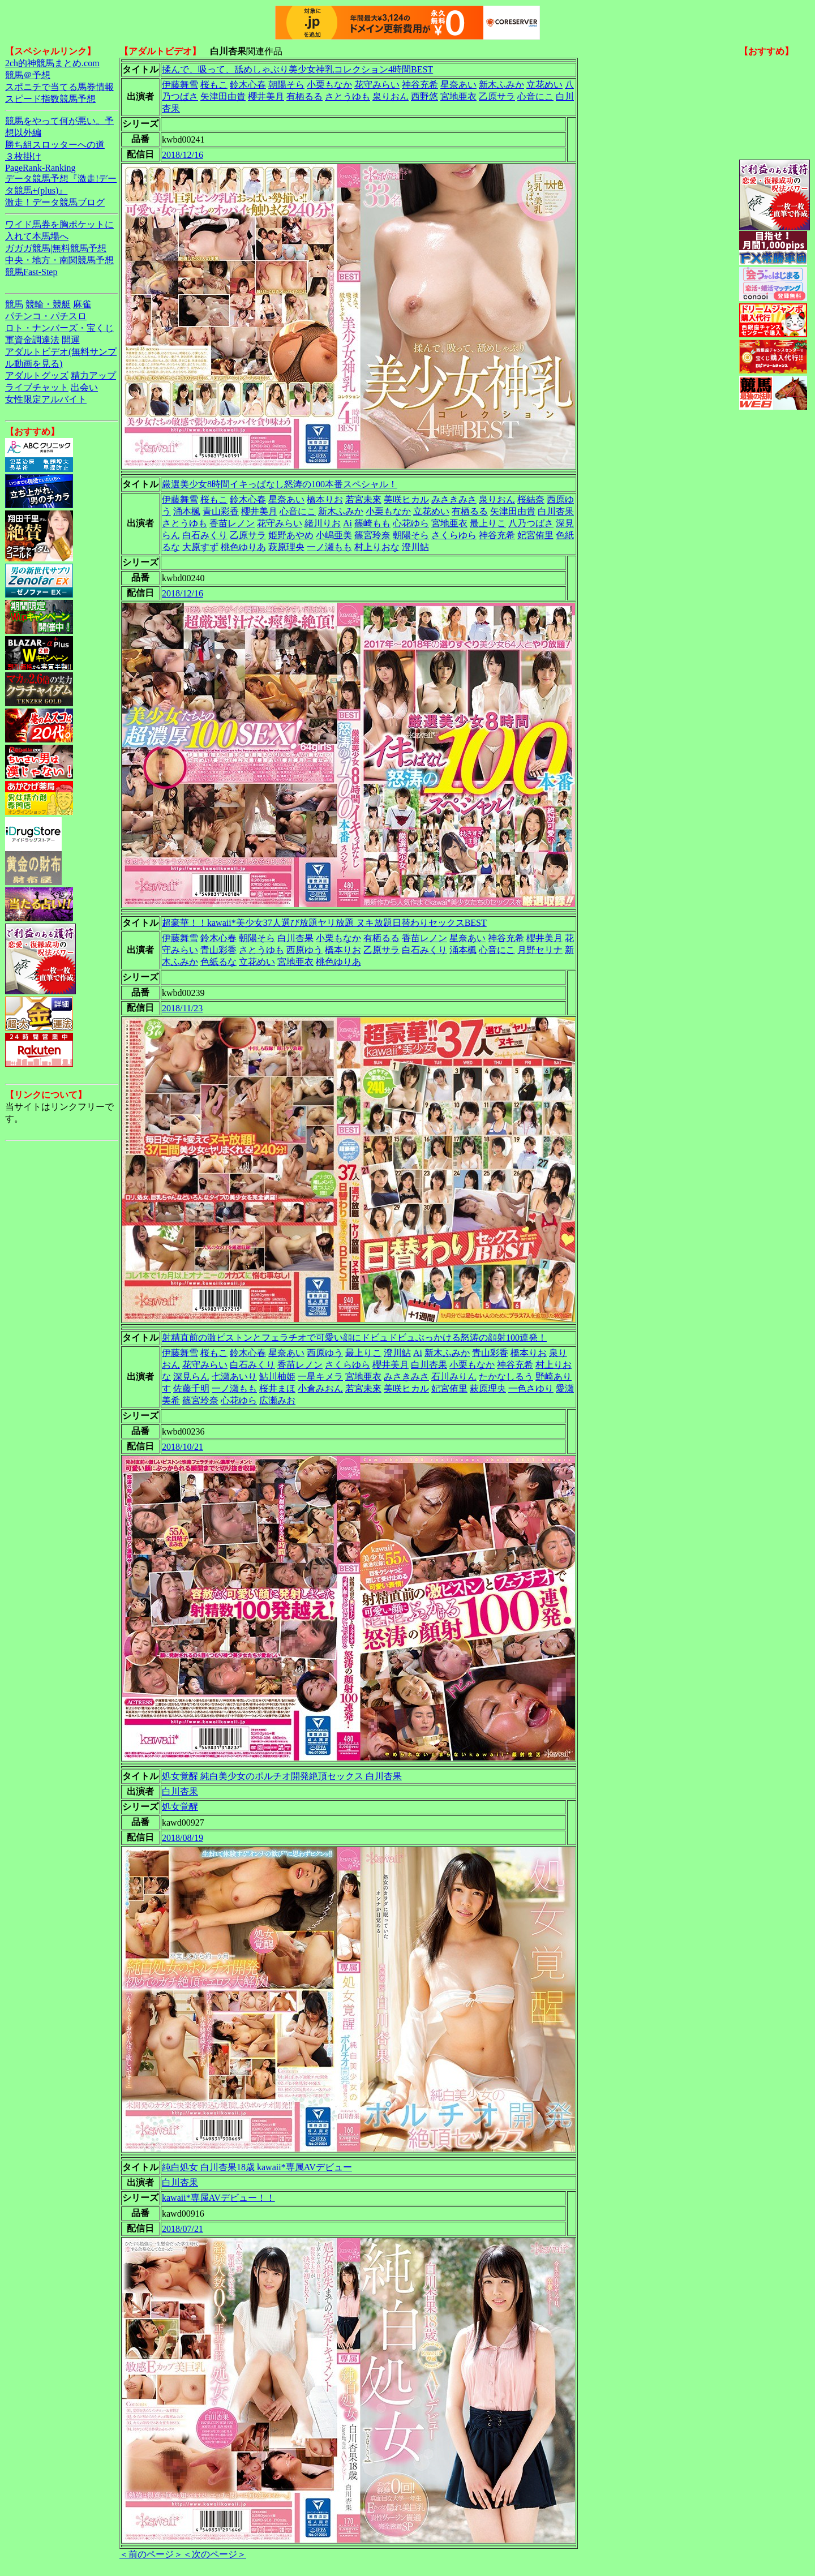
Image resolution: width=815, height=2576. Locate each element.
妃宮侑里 (535, 535)
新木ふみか (501, 84)
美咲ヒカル (406, 499)
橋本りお (325, 499)
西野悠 (424, 96)
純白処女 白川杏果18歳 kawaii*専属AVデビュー (257, 2167)
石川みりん (454, 1376)
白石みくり (205, 535)
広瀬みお (277, 1400)
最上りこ (488, 523)
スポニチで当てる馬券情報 (59, 87)
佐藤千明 (191, 1388)
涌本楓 (186, 511)
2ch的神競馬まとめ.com (52, 63)
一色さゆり (531, 1388)
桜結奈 (530, 499)
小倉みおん (320, 1388)
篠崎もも (372, 523)
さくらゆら (454, 535)
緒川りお (322, 523)
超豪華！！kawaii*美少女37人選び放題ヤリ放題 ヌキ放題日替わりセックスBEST (324, 923)
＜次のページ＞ (214, 2554)
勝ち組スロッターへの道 (55, 144)
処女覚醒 (180, 1806)
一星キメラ (320, 1376)
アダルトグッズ (36, 375)
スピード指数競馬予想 (50, 99)
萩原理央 (286, 547)
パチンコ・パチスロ (46, 316)
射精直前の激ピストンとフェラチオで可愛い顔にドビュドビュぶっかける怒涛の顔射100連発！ (354, 1337)
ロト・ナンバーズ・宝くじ (59, 328)
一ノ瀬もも (329, 547)
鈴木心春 (248, 84)
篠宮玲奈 (372, 535)
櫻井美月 (266, 96)
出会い (84, 387)
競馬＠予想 (27, 75)
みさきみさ (454, 499)
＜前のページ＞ (151, 2554)
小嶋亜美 (334, 535)
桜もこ (214, 84)
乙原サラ (497, 96)
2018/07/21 (182, 2229)
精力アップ (93, 375)
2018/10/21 (182, 1447)
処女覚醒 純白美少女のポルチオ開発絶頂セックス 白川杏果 (282, 1776)
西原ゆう (304, 950)
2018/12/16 (182, 155)
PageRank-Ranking (40, 168)
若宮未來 (363, 499)
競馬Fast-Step (31, 272)
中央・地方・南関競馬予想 (59, 260)
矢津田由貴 (223, 96)
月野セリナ (540, 950)
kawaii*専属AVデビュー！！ (218, 2198)
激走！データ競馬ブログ (55, 202)
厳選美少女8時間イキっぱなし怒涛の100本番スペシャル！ (279, 484)
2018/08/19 (182, 1838)
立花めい (544, 84)
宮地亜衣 (458, 96)
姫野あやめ (291, 535)
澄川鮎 (415, 547)
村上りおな (377, 547)
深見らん (191, 1376)
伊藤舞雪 (180, 84)
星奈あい (458, 84)
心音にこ (535, 96)
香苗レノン (232, 523)
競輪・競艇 (48, 304)
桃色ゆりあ (243, 547)
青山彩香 (221, 511)
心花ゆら (411, 523)
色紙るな (218, 962)
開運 (71, 340)
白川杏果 (556, 511)
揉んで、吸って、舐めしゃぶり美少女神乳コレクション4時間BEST (297, 69)
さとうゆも (347, 96)
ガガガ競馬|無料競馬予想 (55, 248)
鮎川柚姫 (277, 1376)
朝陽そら (286, 84)
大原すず (200, 547)
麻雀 (82, 304)
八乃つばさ (531, 523)
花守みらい (377, 84)
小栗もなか (329, 84)
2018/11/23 (182, 1008)
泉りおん (390, 96)
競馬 (14, 304)
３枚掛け (23, 156)
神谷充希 (420, 84)
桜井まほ (277, 1388)
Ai (347, 523)
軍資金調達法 (32, 340)
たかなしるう (506, 1376)
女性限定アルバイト (46, 399)
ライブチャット (36, 387)
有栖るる (304, 96)
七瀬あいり (234, 1376)
